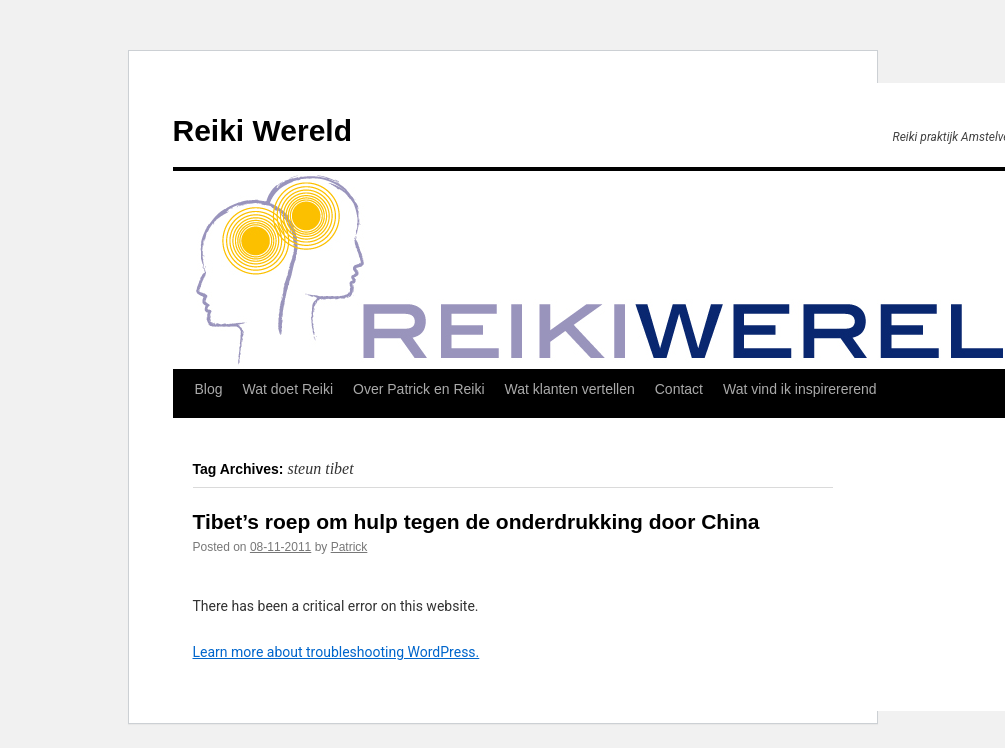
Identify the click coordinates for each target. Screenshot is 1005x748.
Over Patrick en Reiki (418, 389)
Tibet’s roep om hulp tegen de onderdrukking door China (476, 521)
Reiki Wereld (263, 130)
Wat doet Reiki (288, 389)
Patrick (349, 547)
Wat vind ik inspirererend (800, 389)
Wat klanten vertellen (570, 389)
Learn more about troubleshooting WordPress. (336, 652)
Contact (679, 389)
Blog (209, 389)
